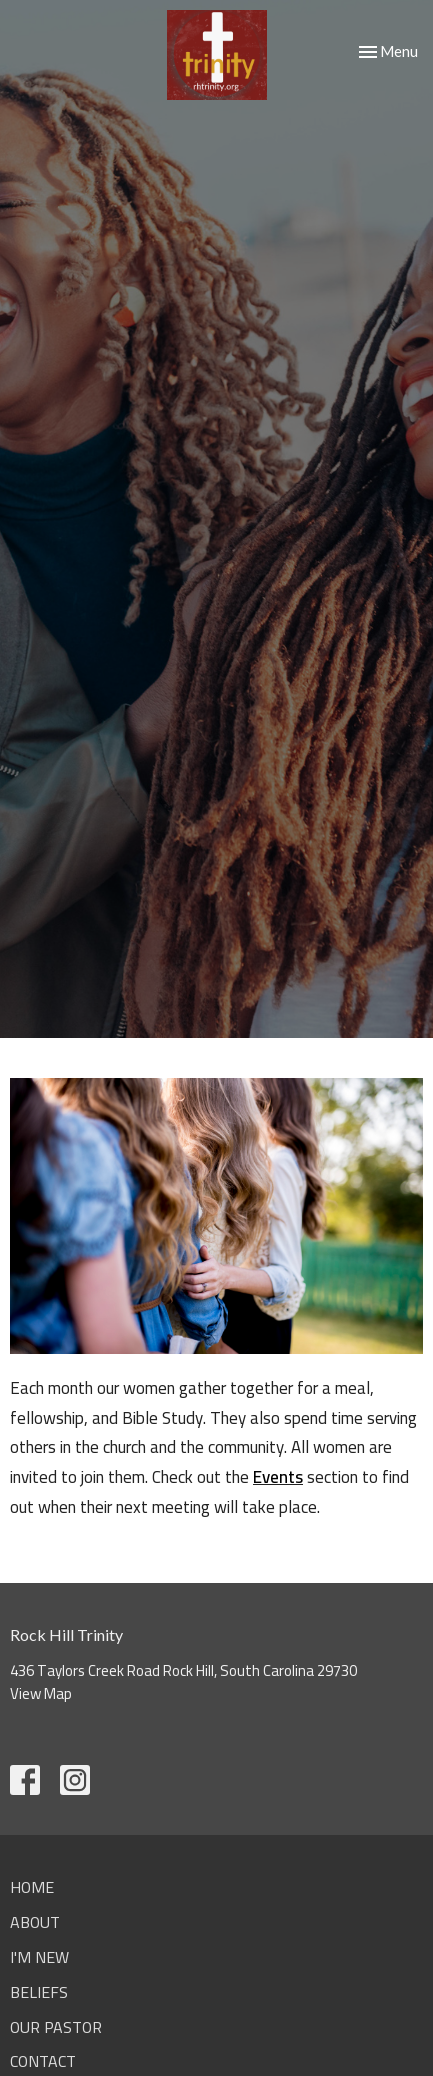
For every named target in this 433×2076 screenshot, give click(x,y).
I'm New (39, 1957)
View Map (41, 1693)
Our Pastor (56, 2027)
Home (32, 1887)
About (35, 1922)
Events (278, 1477)
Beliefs (39, 1992)
